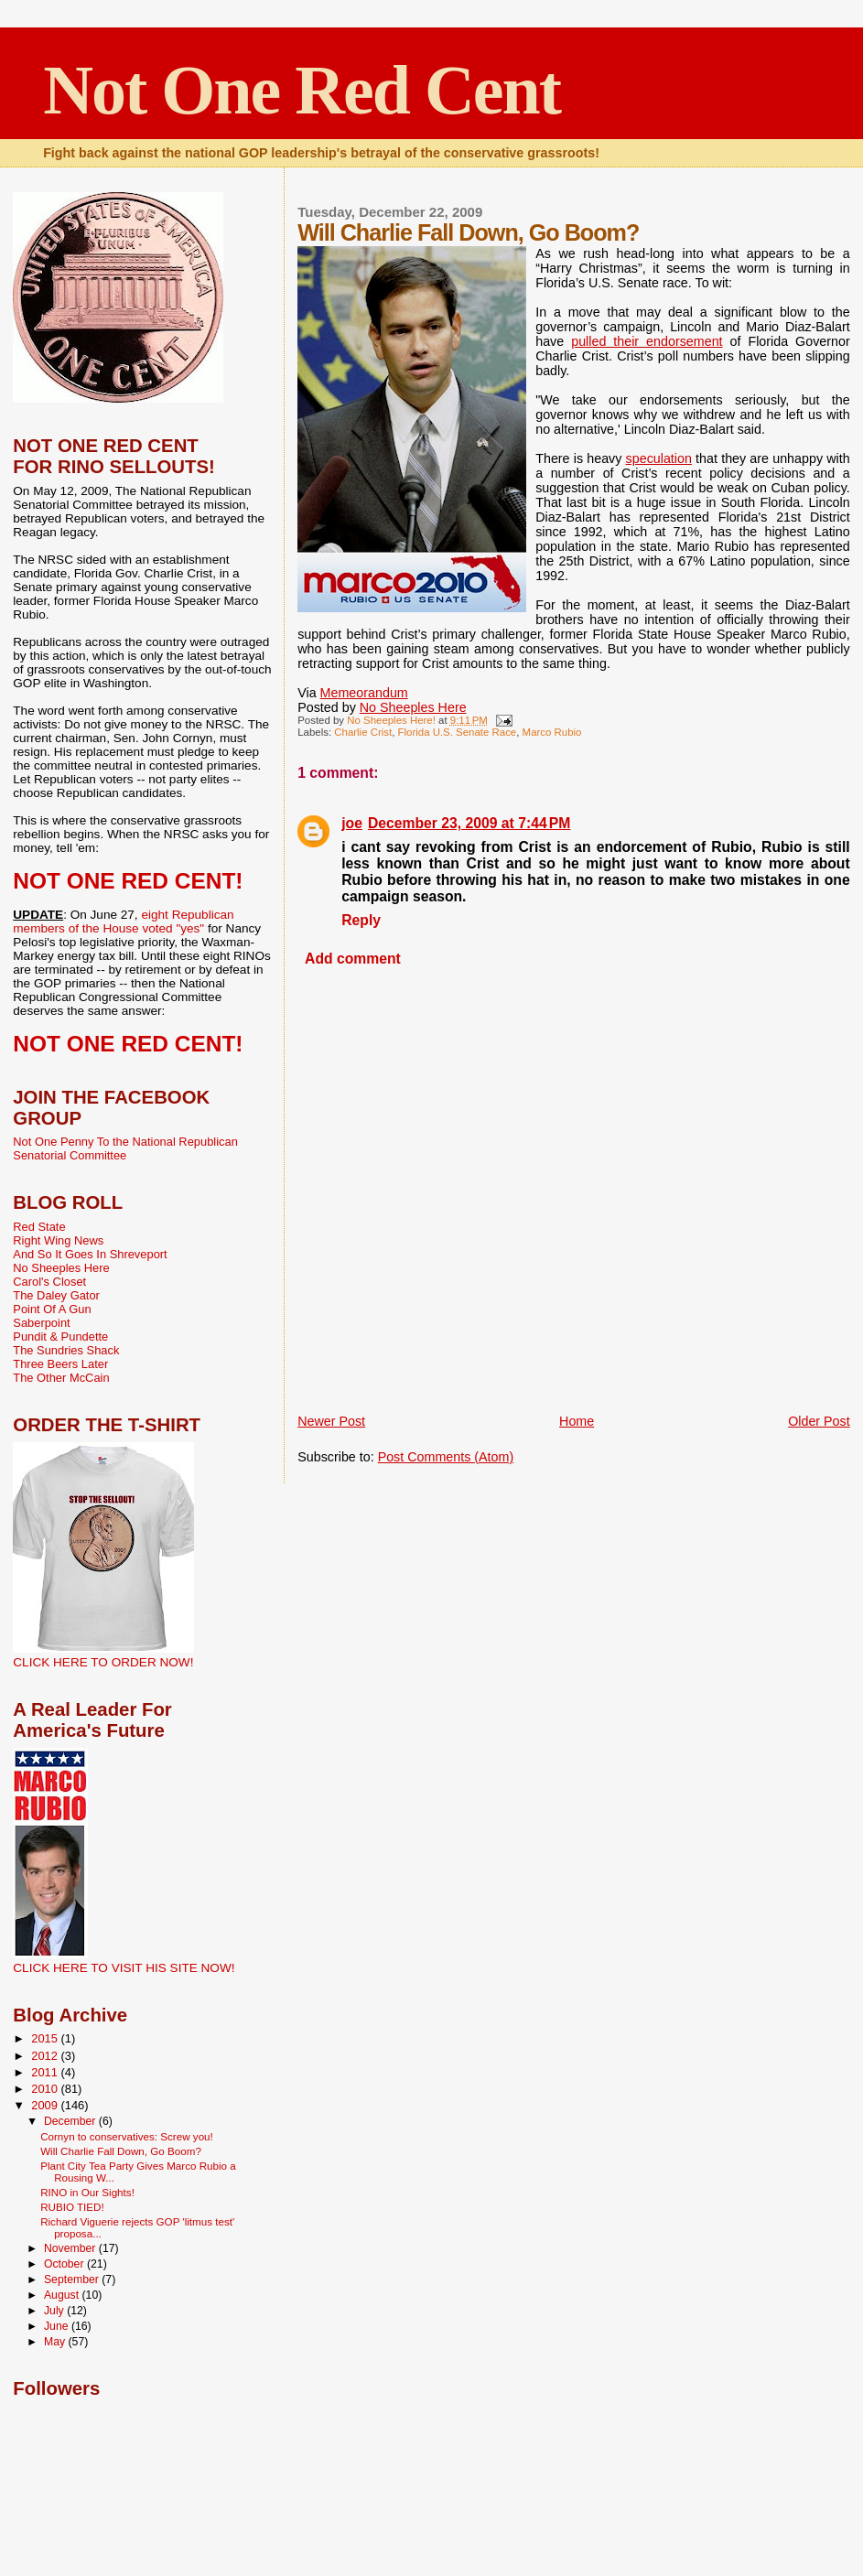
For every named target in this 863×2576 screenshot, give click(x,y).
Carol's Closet (49, 1281)
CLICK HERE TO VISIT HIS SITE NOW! (123, 1968)
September (73, 2279)
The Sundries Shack (66, 1350)
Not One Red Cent (301, 89)
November (71, 2248)
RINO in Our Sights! (87, 2192)
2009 (45, 2105)
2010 (45, 2089)
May (56, 2341)
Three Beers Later (60, 1364)
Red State (39, 1227)
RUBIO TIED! (72, 2207)
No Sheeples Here (413, 707)
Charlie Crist (363, 732)
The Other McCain (61, 1378)
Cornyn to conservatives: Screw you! (126, 2136)
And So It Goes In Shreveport (90, 1254)
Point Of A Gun (52, 1309)
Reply (361, 920)
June (57, 2326)
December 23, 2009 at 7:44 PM (469, 823)
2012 (45, 2056)
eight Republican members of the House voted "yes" (123, 921)
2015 (45, 2038)
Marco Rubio (552, 732)
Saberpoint (41, 1323)
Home (576, 1421)
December (71, 2121)
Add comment (353, 958)
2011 (45, 2072)
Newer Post (331, 1421)
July (55, 2310)
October (65, 2264)
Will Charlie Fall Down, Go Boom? (120, 2151)
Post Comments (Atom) (446, 1457)
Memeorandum (364, 692)
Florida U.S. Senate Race (457, 732)
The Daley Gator (56, 1295)
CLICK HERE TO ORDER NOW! (103, 1662)
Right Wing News (58, 1240)
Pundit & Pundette (60, 1336)
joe (351, 823)
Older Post (819, 1421)
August (63, 2295)
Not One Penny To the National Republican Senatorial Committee (125, 1148)
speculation (659, 458)
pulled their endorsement (646, 341)
